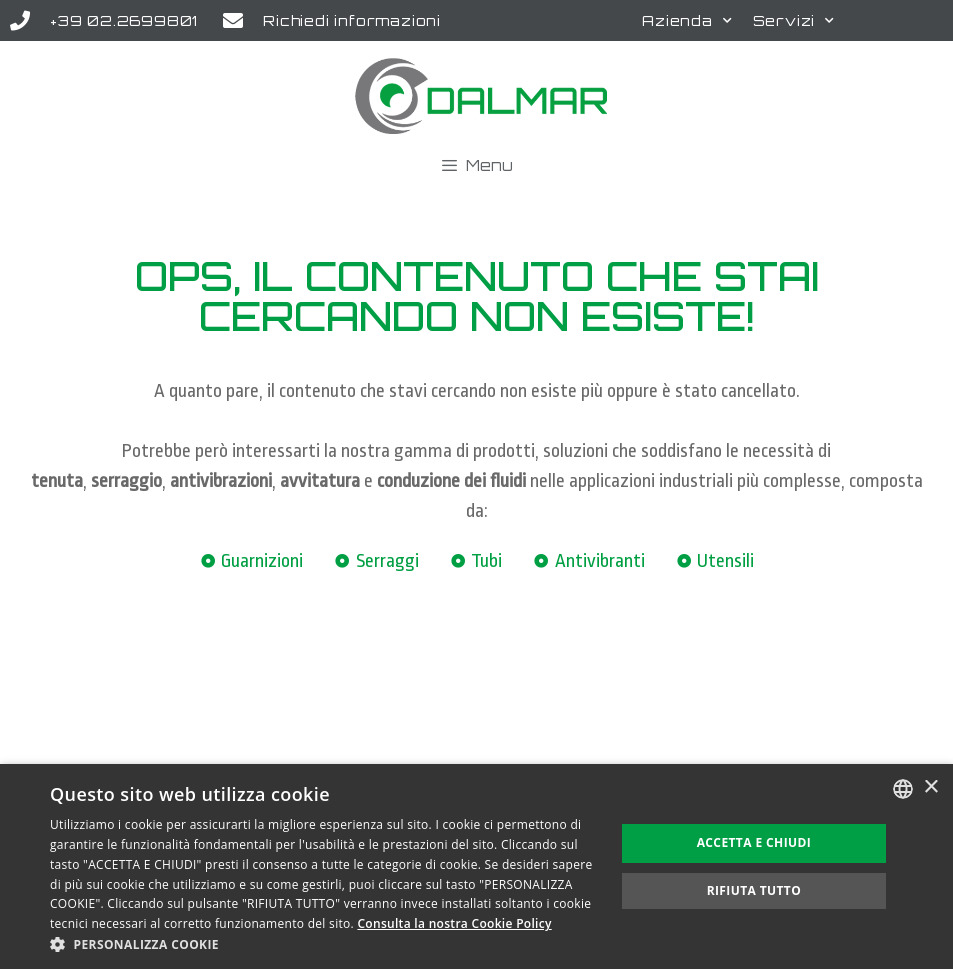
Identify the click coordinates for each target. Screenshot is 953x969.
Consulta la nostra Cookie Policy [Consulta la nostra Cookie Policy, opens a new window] (454, 923)
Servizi (794, 21)
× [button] (930, 787)
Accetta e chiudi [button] (754, 842)
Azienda (687, 21)
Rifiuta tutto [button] (754, 890)
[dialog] (476, 866)
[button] (324, 944)
